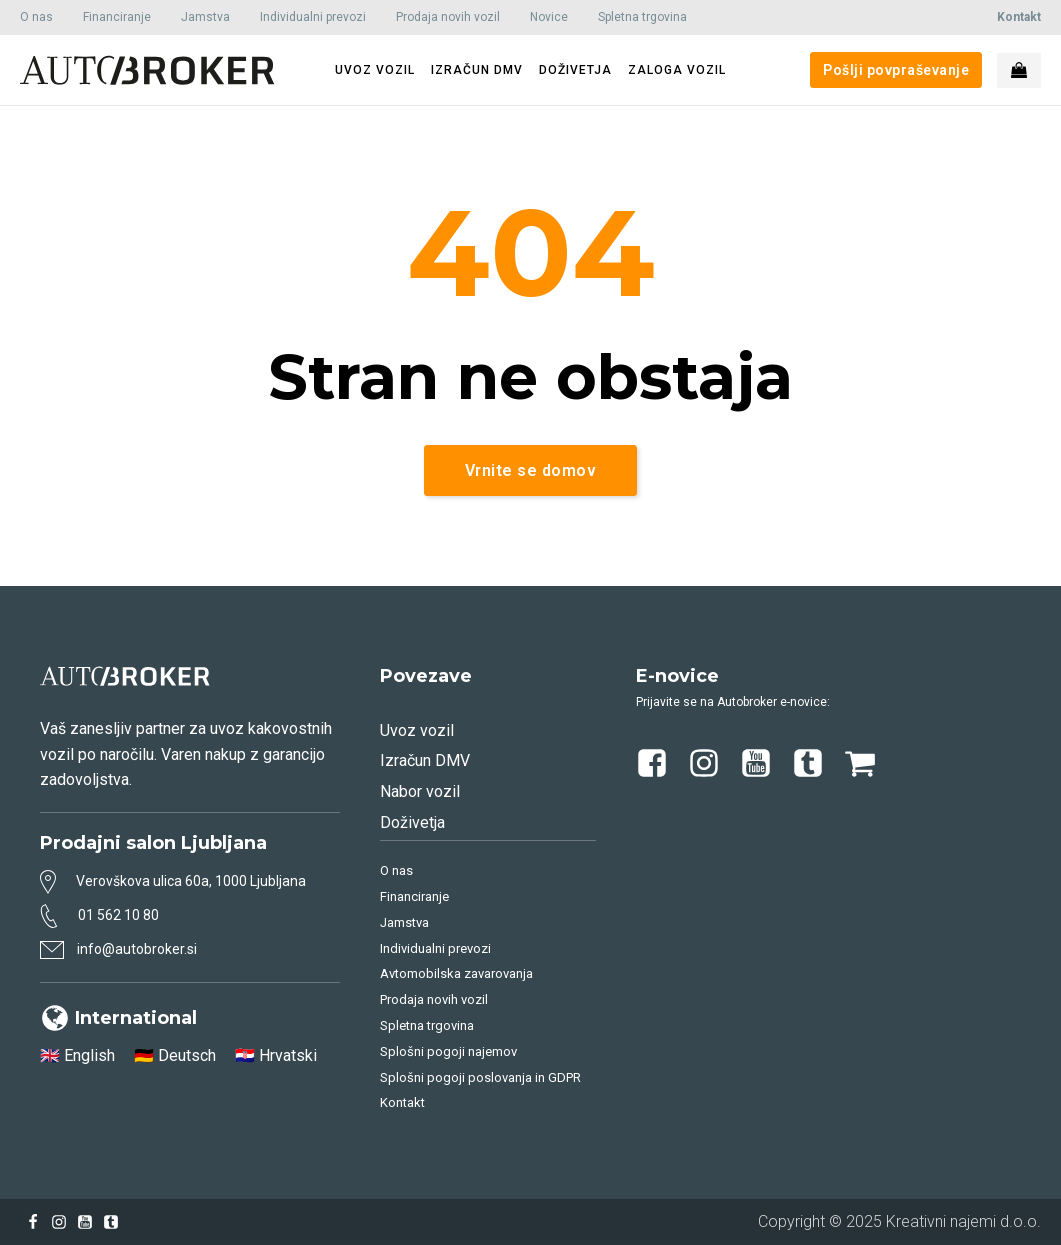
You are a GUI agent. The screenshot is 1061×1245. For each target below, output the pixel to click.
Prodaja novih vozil (448, 17)
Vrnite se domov (531, 470)
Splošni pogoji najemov (448, 1051)
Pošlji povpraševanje (896, 70)
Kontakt (402, 1102)
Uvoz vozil (417, 730)
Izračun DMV (425, 760)
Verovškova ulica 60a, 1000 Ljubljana (191, 881)
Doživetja (412, 822)
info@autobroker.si (137, 949)
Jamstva (205, 17)
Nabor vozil (420, 791)
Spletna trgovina (642, 17)
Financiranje (117, 17)
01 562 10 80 (118, 915)
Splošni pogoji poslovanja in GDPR (480, 1077)
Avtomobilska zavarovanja (456, 973)
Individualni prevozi (313, 17)
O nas (36, 17)
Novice (549, 17)
